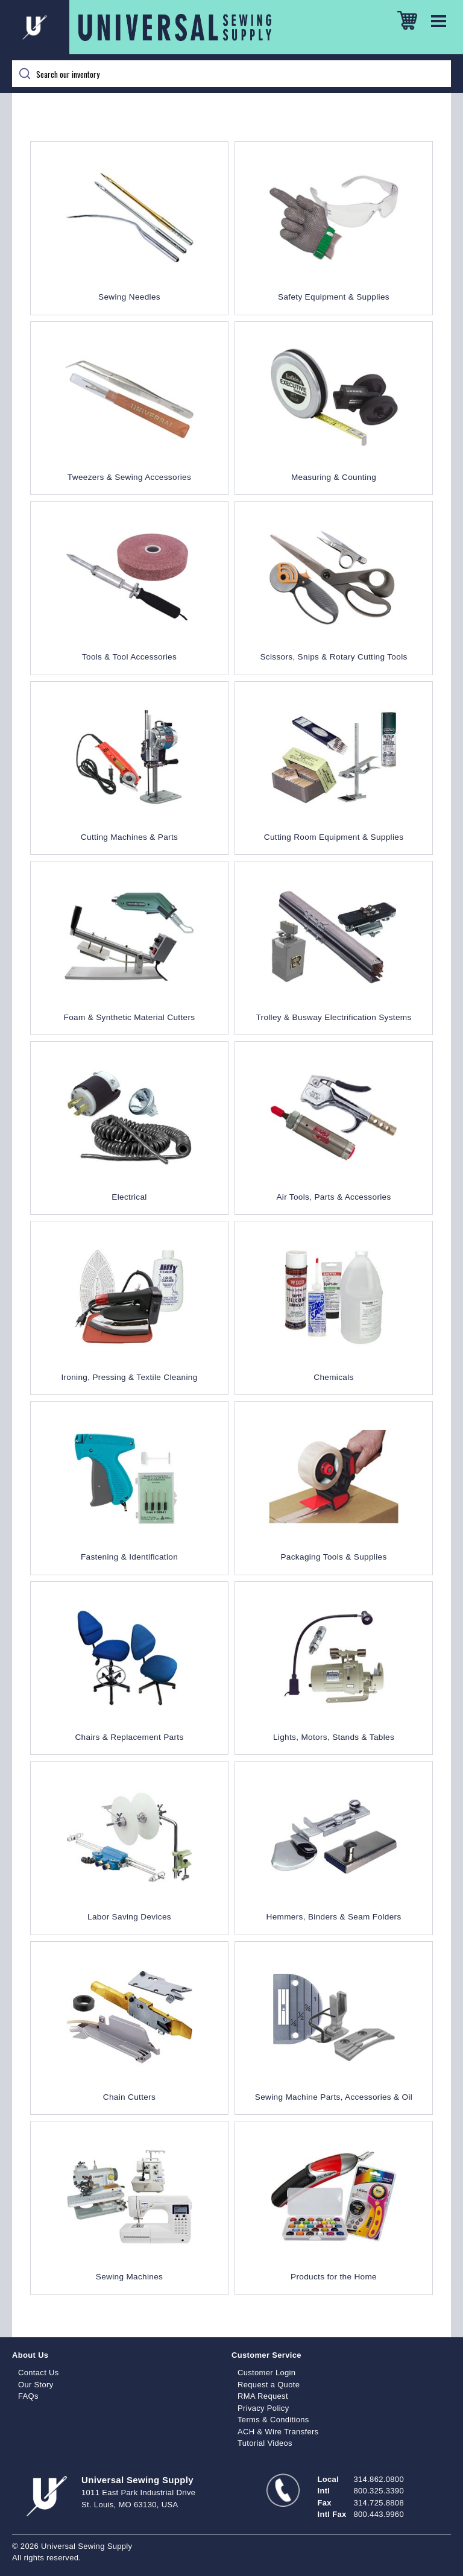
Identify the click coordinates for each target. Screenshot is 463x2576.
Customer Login (266, 2372)
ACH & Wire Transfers (278, 2431)
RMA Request (263, 2396)
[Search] (231, 73)
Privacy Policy (263, 2408)
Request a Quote (269, 2384)
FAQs (28, 2396)
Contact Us (38, 2372)
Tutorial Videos (265, 2443)
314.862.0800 (379, 2479)
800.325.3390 (379, 2490)
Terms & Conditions (273, 2419)
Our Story (36, 2384)
